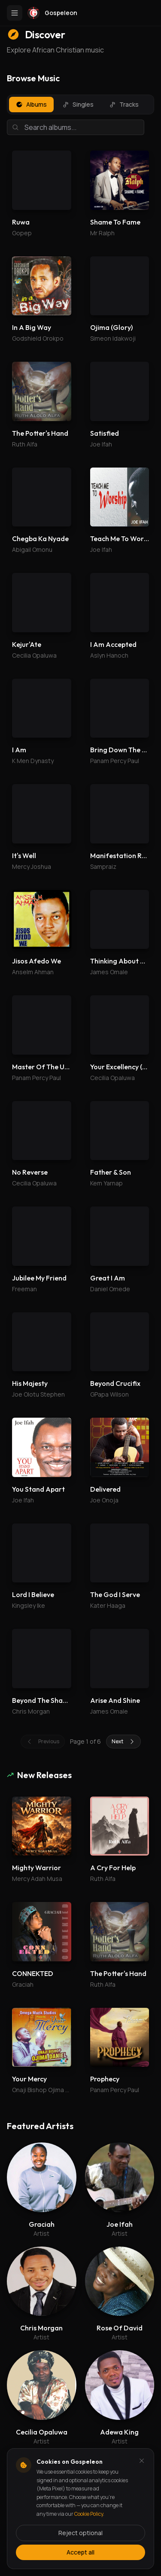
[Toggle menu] (14, 13)
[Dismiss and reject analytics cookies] (142, 2461)
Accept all (80, 2552)
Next (123, 1741)
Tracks (124, 104)
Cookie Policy (88, 2514)
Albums (31, 104)
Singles (78, 104)
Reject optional (80, 2533)
